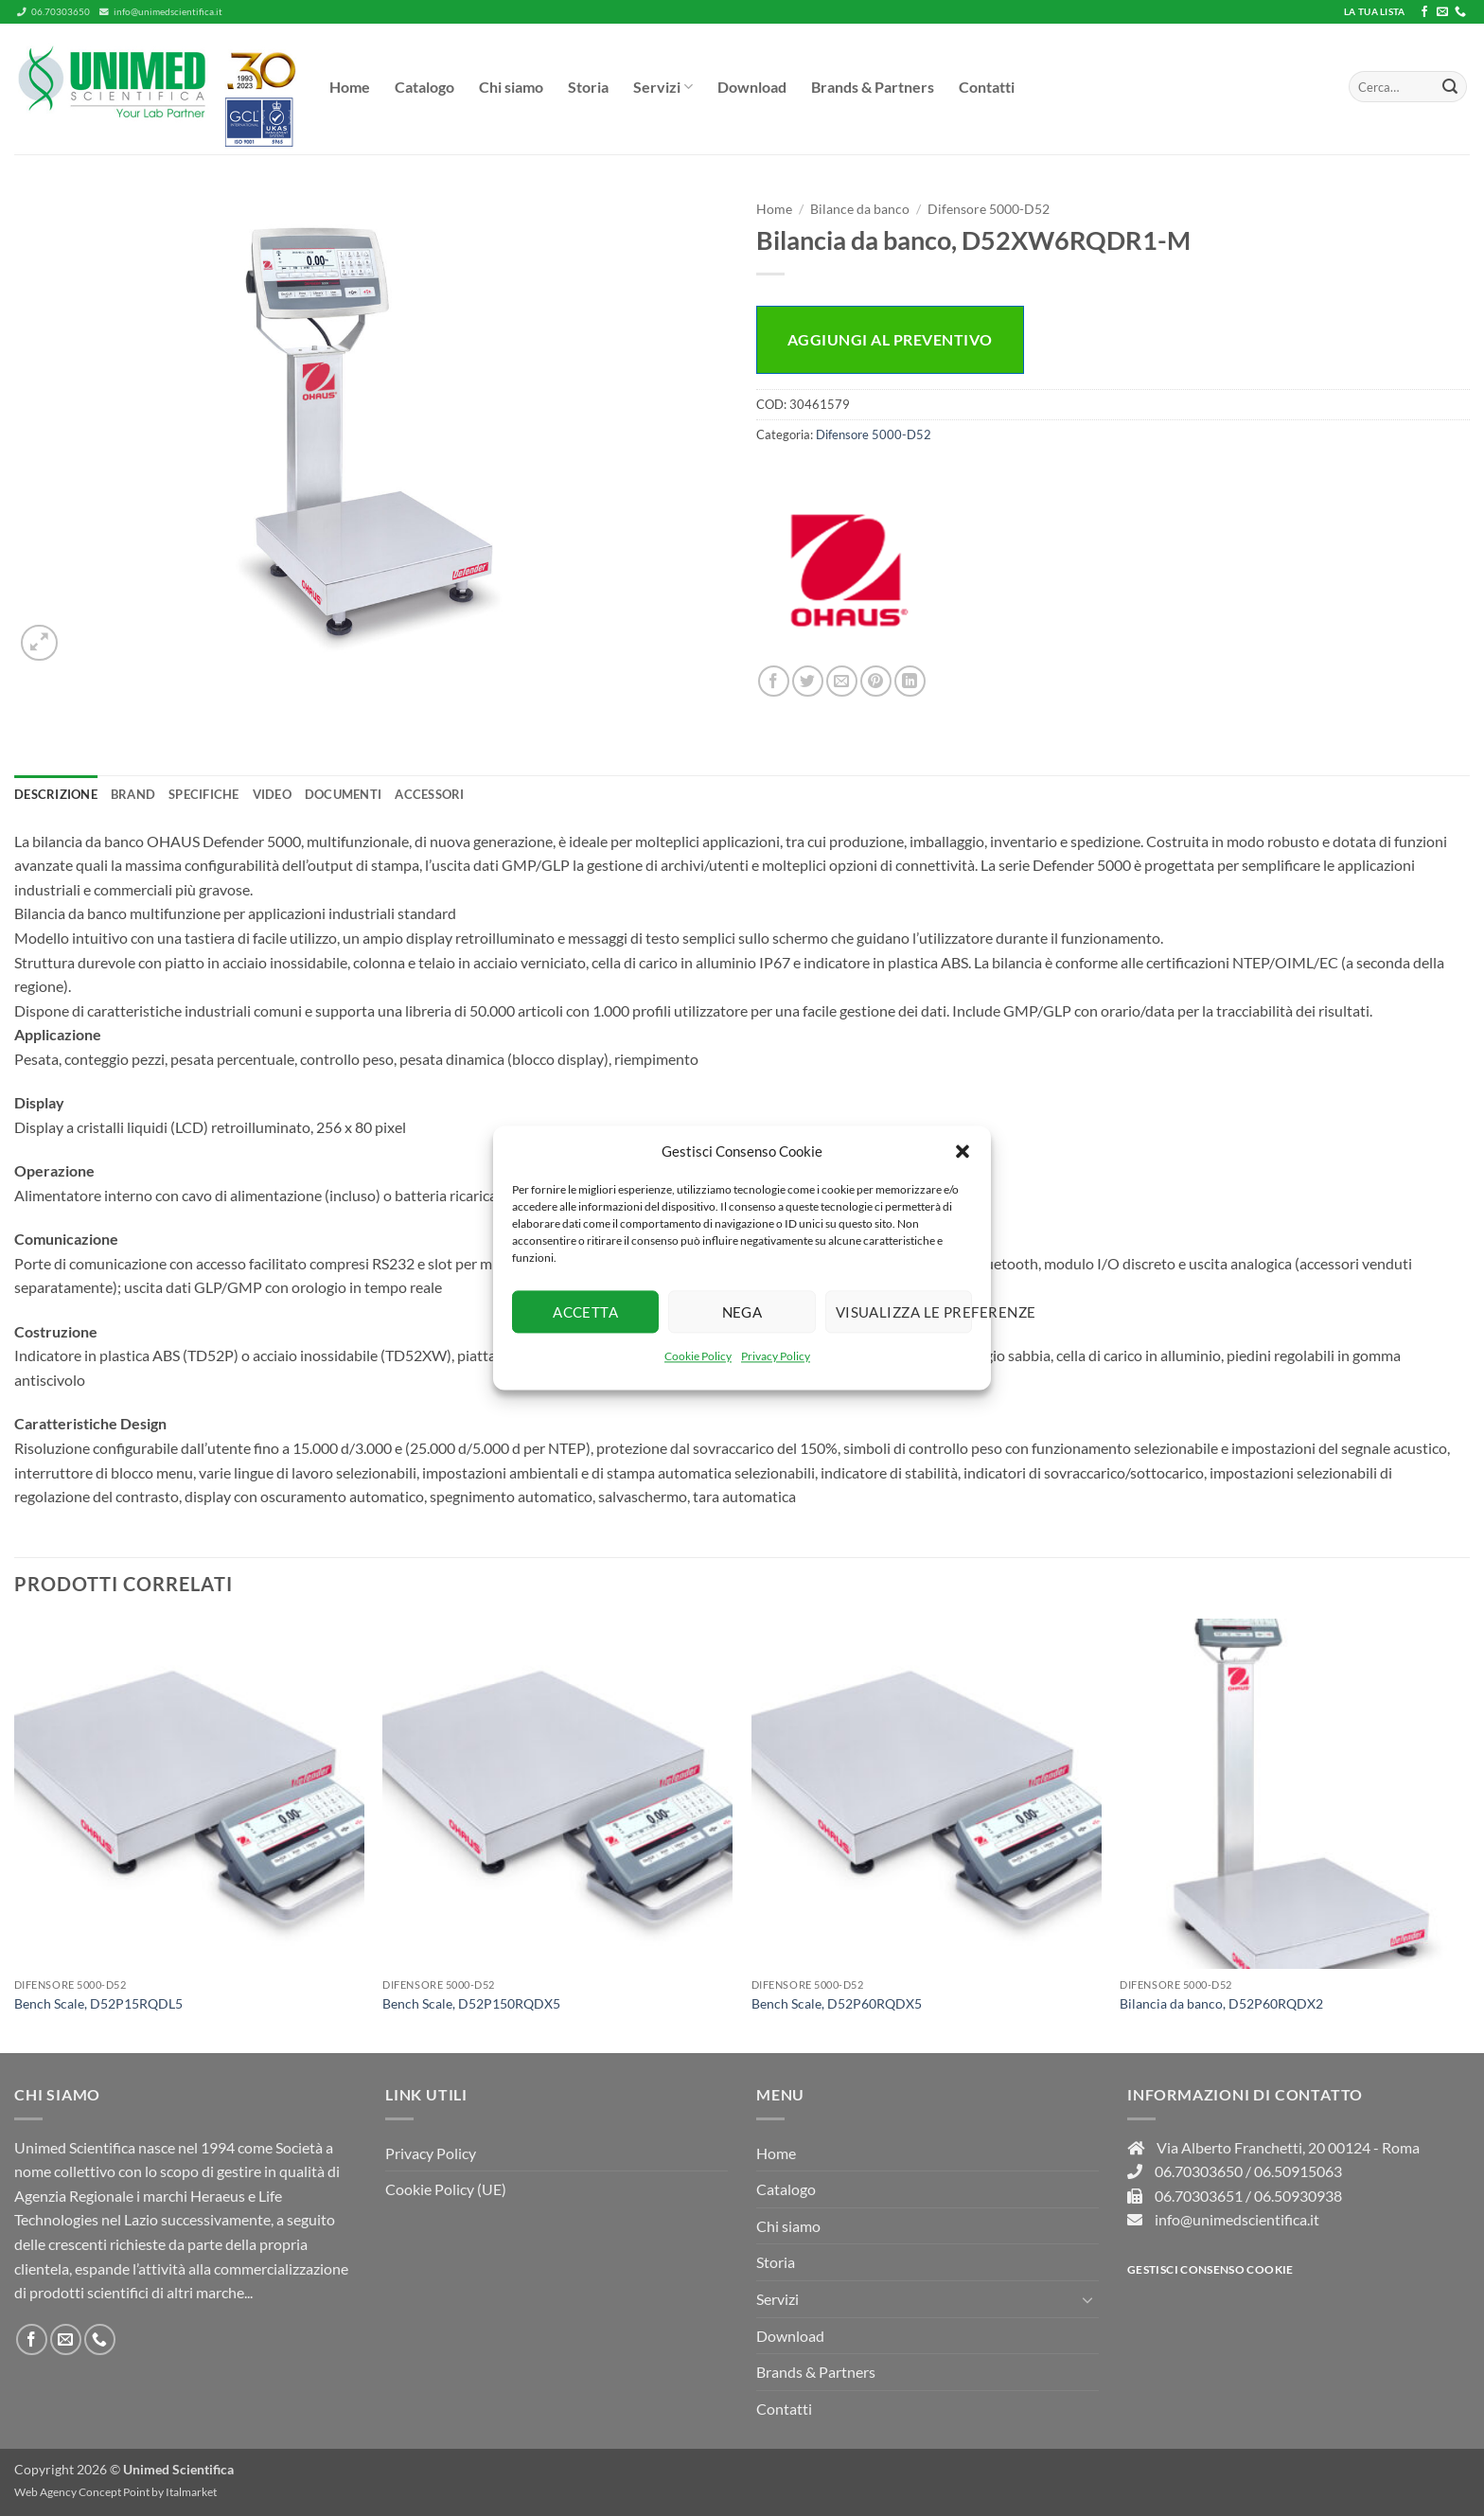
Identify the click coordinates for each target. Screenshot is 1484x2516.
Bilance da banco (860, 209)
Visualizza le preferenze (904, 1311)
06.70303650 (53, 12)
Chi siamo (511, 87)
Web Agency (45, 2492)
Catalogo (424, 87)
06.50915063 (1298, 2171)
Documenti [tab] (343, 794)
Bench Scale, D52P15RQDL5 (98, 2003)
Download (751, 87)
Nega (742, 1311)
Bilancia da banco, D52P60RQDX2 (1221, 2003)
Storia (588, 87)
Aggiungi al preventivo (890, 339)
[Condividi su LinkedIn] (910, 681)
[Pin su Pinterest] (876, 681)
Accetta (585, 1311)
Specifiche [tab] (203, 794)
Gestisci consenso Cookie (1210, 2269)
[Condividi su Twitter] (807, 681)
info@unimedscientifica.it (160, 12)
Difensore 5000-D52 (989, 209)
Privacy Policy (775, 1356)
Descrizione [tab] (55, 794)
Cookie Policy (698, 1356)
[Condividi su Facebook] (773, 681)
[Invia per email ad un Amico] (841, 681)
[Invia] (1450, 87)
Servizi (663, 87)
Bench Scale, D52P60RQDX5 (836, 2003)
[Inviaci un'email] (1442, 12)
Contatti (987, 87)
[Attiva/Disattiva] (1087, 2299)
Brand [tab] (133, 794)
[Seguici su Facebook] (1424, 12)
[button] (962, 1151)
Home (349, 87)
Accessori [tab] (429, 794)
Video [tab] (272, 794)
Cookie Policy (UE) (445, 2189)
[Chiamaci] (1460, 12)
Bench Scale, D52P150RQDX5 (471, 2003)
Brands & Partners (872, 87)
